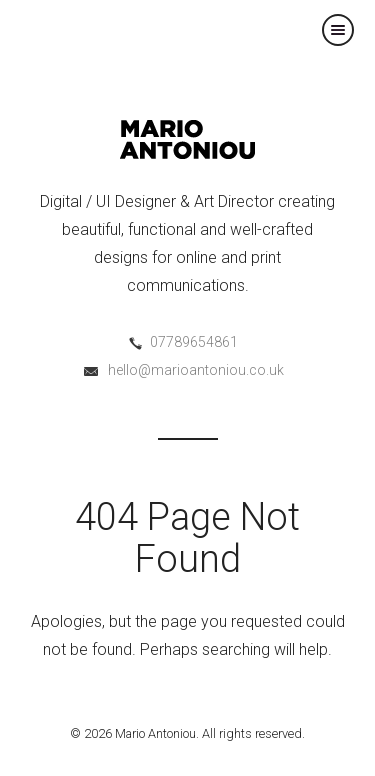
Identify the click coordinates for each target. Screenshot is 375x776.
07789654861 (194, 342)
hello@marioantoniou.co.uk (196, 370)
